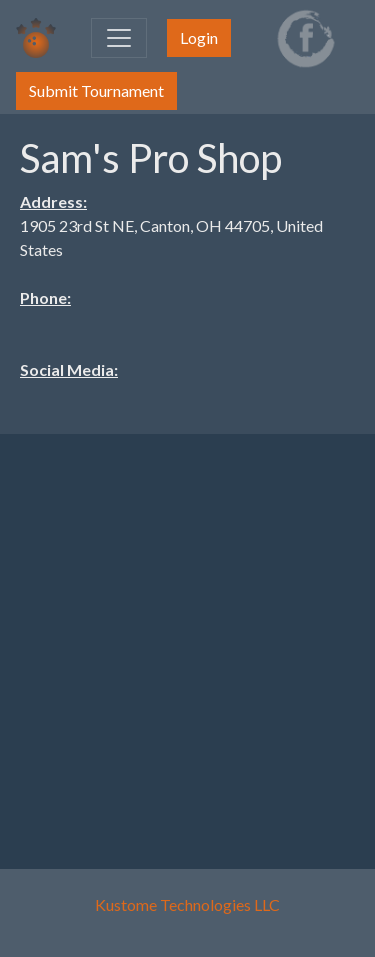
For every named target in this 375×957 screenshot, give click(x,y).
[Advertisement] (187, 637)
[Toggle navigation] (119, 38)
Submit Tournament (96, 90)
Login (199, 37)
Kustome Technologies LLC (187, 904)
